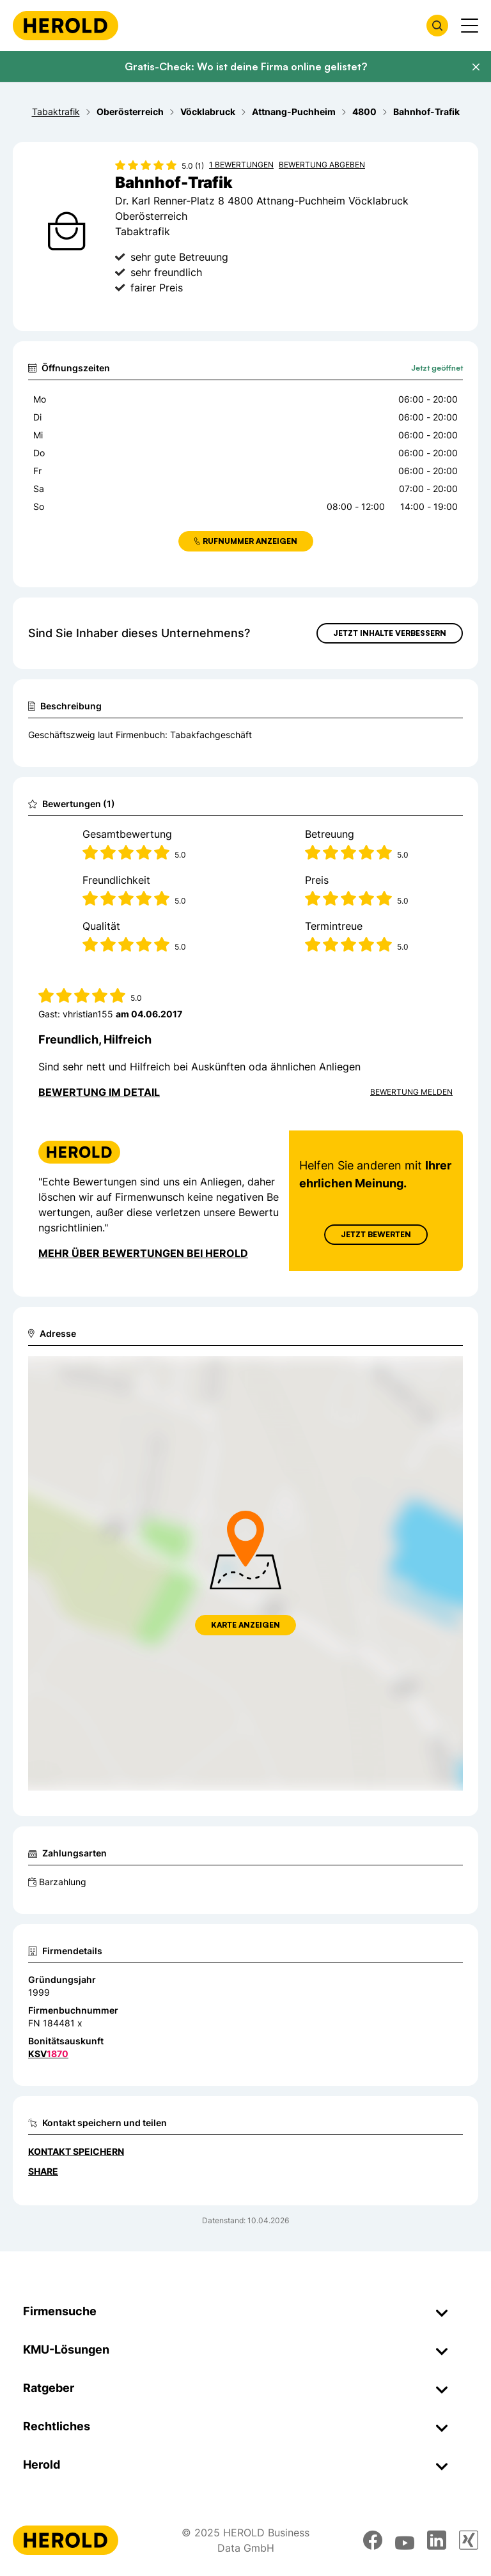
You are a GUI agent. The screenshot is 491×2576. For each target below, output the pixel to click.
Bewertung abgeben (322, 164)
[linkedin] (436, 2540)
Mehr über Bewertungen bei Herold (143, 1253)
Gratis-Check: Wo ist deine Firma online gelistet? (246, 66)
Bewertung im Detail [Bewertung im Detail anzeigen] (99, 1092)
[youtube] (404, 2540)
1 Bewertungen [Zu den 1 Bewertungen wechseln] (241, 164)
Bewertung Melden (411, 1092)
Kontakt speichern (76, 2151)
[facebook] (372, 2540)
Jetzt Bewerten (376, 1234)
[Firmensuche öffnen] (437, 25)
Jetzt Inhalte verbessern (389, 633)
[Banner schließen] (475, 67)
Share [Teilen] (43, 2171)
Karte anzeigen (245, 1625)
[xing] (468, 2540)
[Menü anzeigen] (469, 26)
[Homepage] (65, 25)
